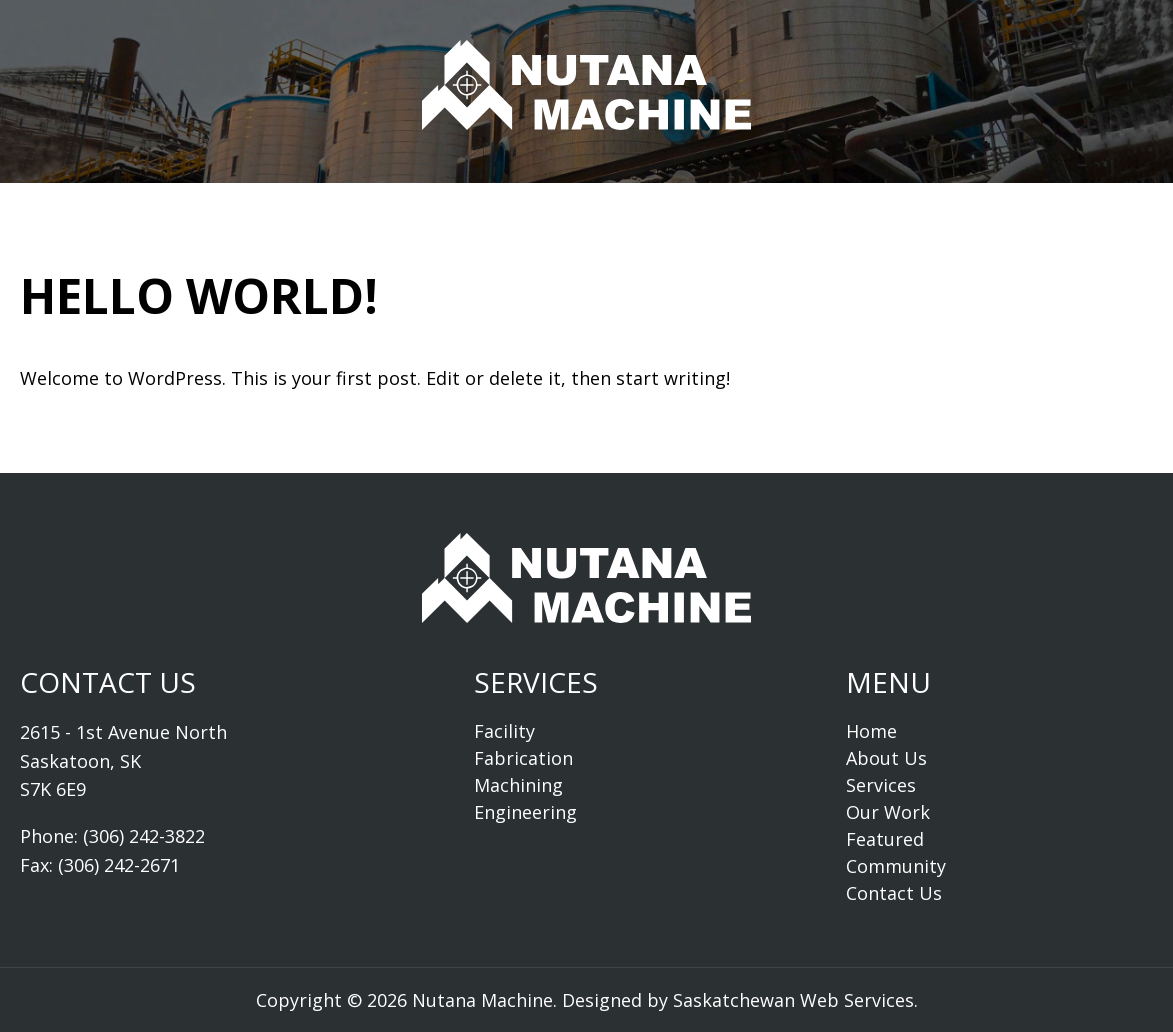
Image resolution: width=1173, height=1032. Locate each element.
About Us (277, 192)
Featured (676, 192)
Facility (504, 731)
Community (823, 192)
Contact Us (981, 192)
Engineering (525, 812)
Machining (518, 785)
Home (162, 192)
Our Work (538, 192)
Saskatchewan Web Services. (795, 1000)
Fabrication (523, 758)
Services (406, 192)
